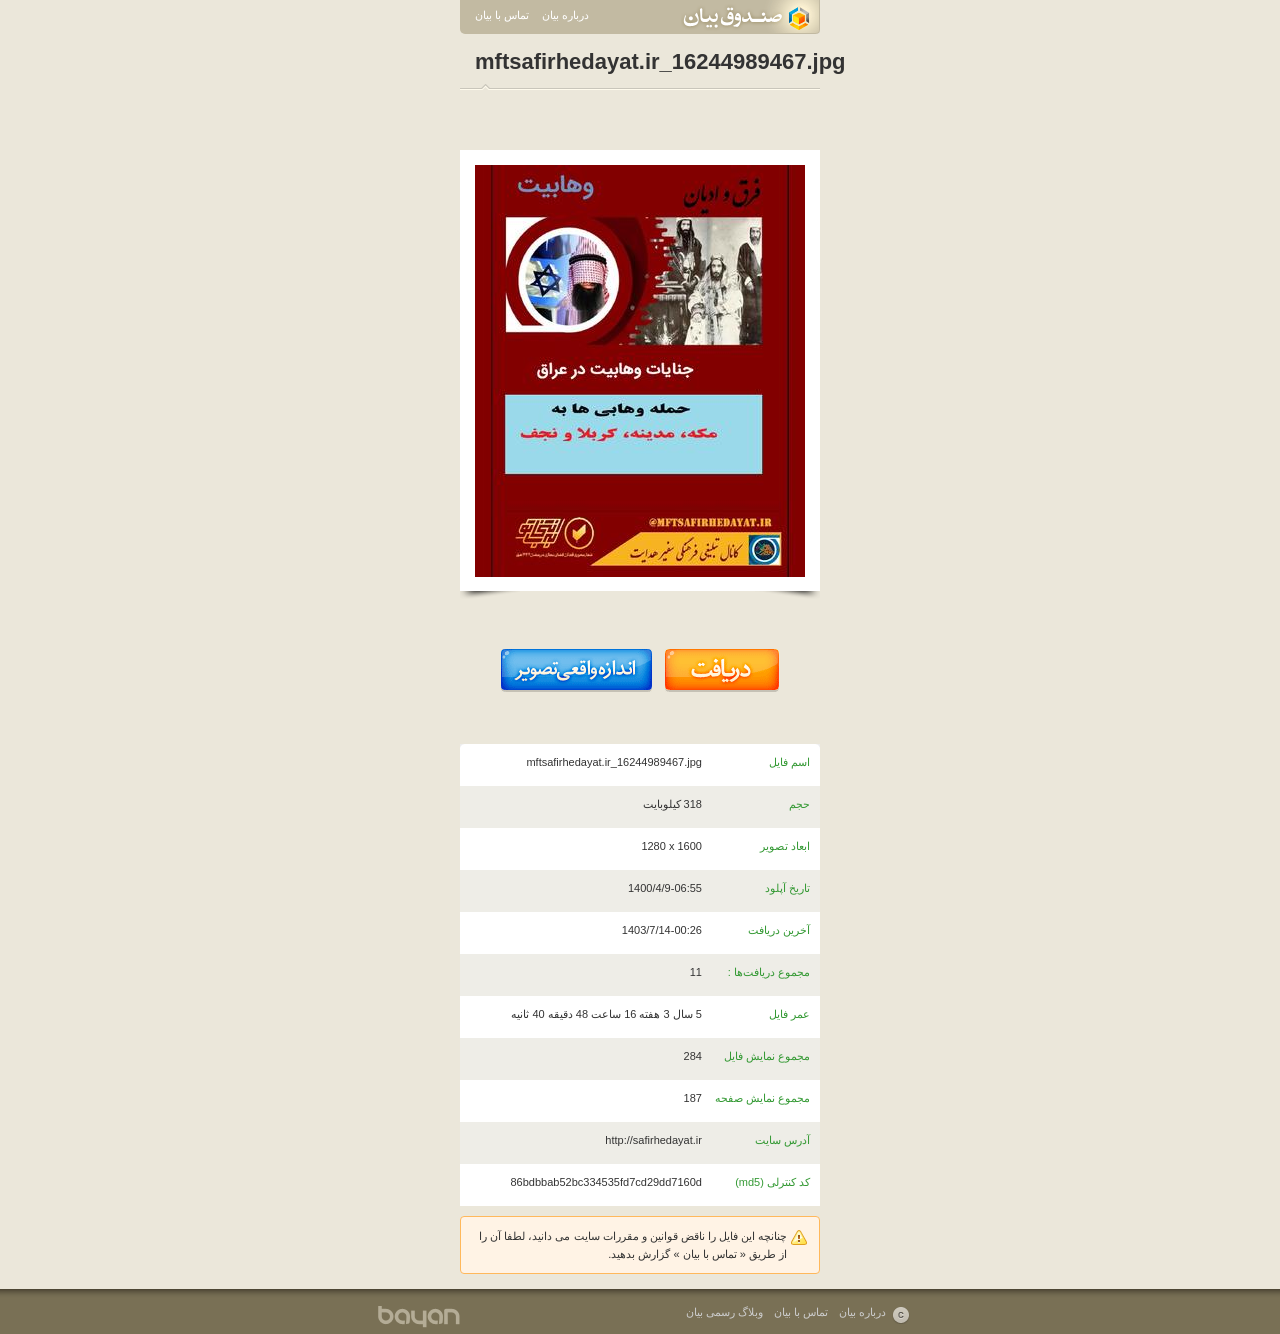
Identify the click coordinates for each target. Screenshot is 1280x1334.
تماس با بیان (502, 15)
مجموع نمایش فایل (767, 1056)
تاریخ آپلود (787, 888)
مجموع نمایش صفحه (762, 1098)
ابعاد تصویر (785, 846)
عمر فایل (789, 1014)
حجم (799, 804)
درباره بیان (565, 15)
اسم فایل (789, 762)
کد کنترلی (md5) (772, 1182)
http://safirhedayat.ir (653, 1140)
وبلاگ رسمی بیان (724, 1312)
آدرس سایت (782, 1140)
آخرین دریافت (779, 930)
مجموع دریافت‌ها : (769, 972)
